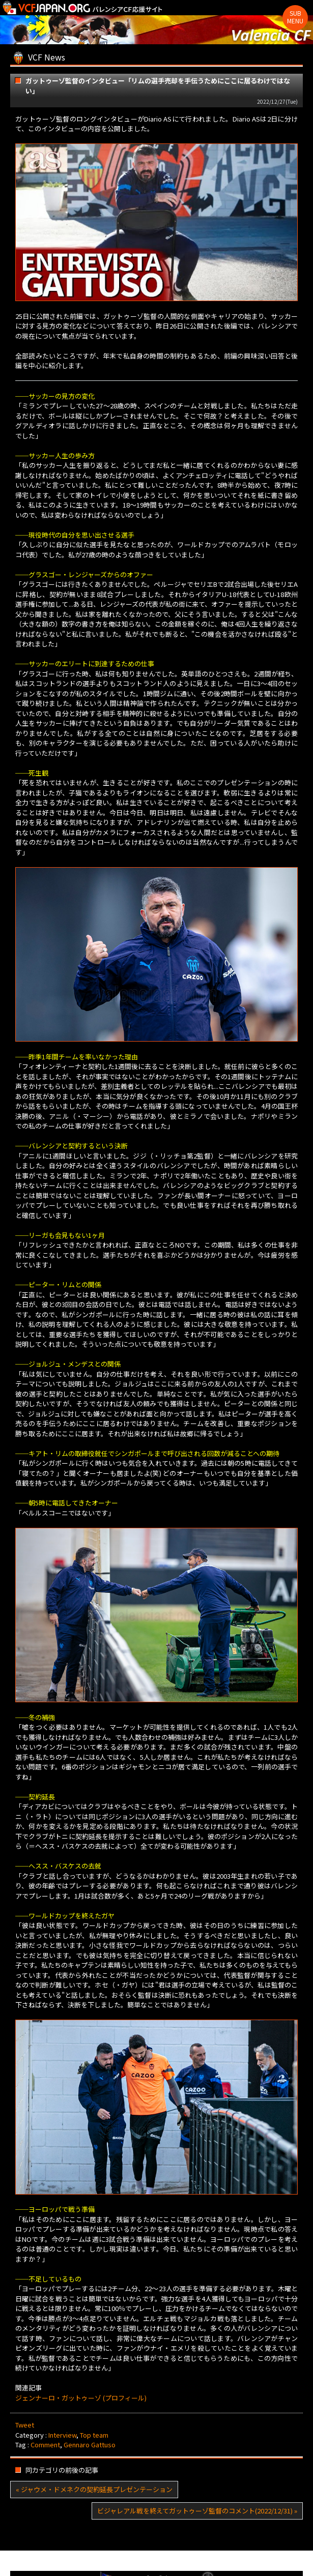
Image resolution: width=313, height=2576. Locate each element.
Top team (94, 2435)
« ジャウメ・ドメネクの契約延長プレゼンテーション (94, 2489)
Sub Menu (295, 17)
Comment (45, 2444)
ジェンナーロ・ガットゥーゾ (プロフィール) (81, 2398)
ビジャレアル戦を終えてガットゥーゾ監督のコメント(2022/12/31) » (197, 2510)
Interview (62, 2435)
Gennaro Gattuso (90, 2444)
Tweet (24, 2425)
